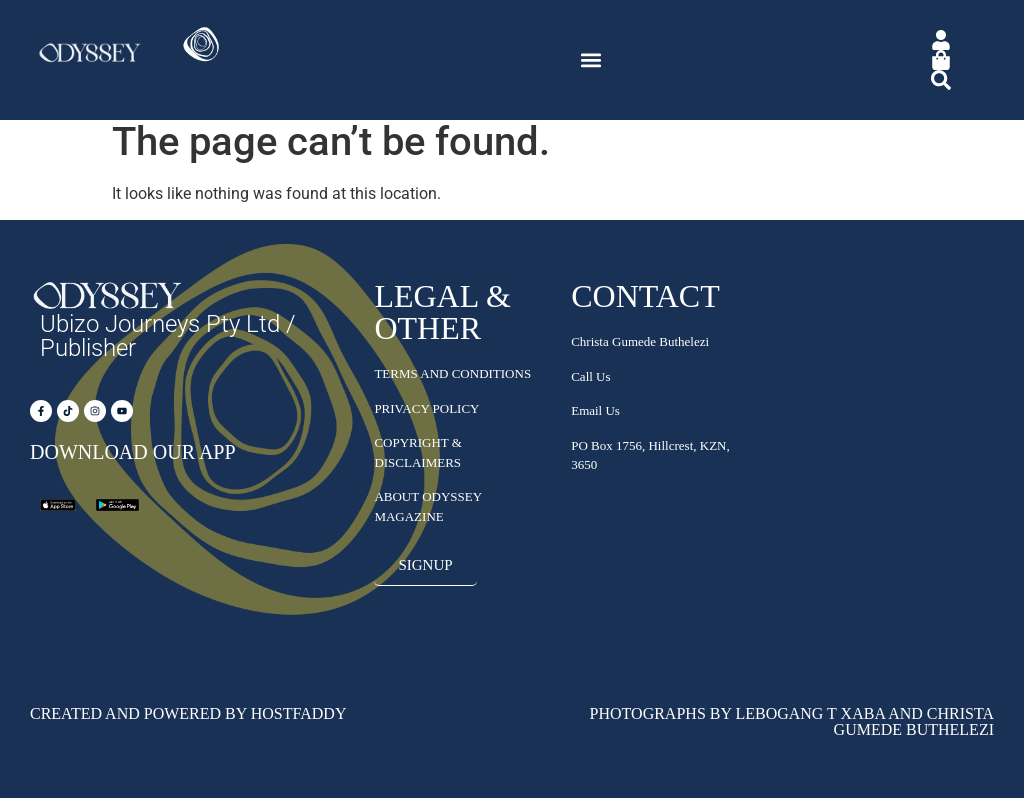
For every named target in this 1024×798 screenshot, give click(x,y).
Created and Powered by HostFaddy (188, 713)
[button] (591, 60)
